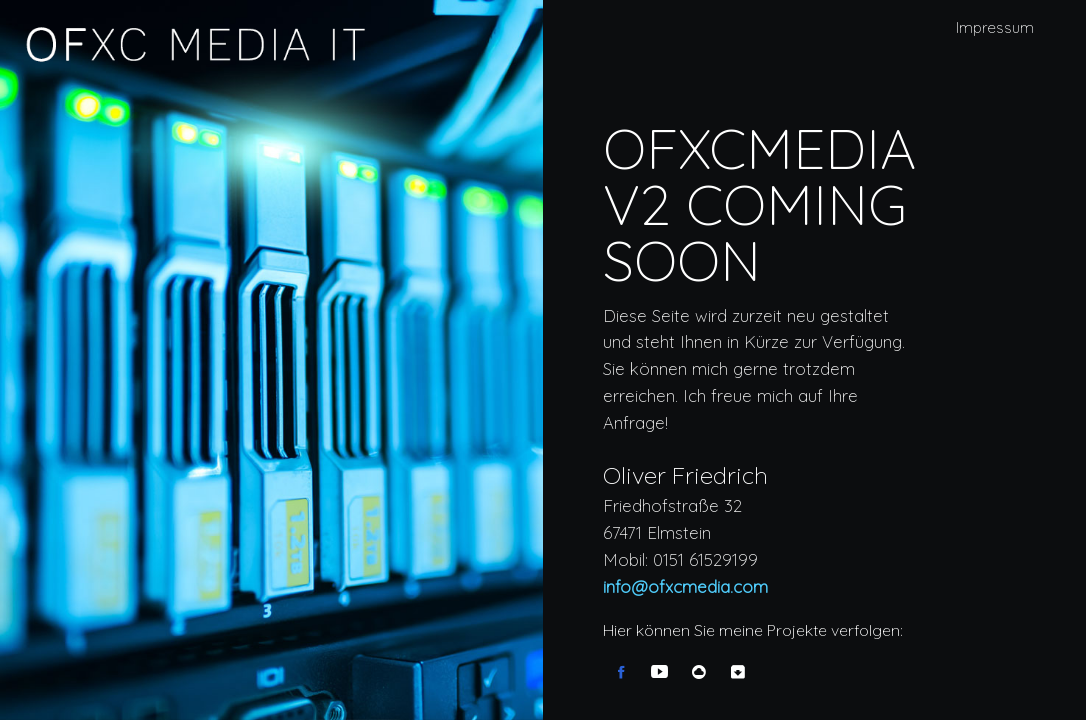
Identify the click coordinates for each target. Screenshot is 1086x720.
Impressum (995, 27)
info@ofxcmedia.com (685, 587)
